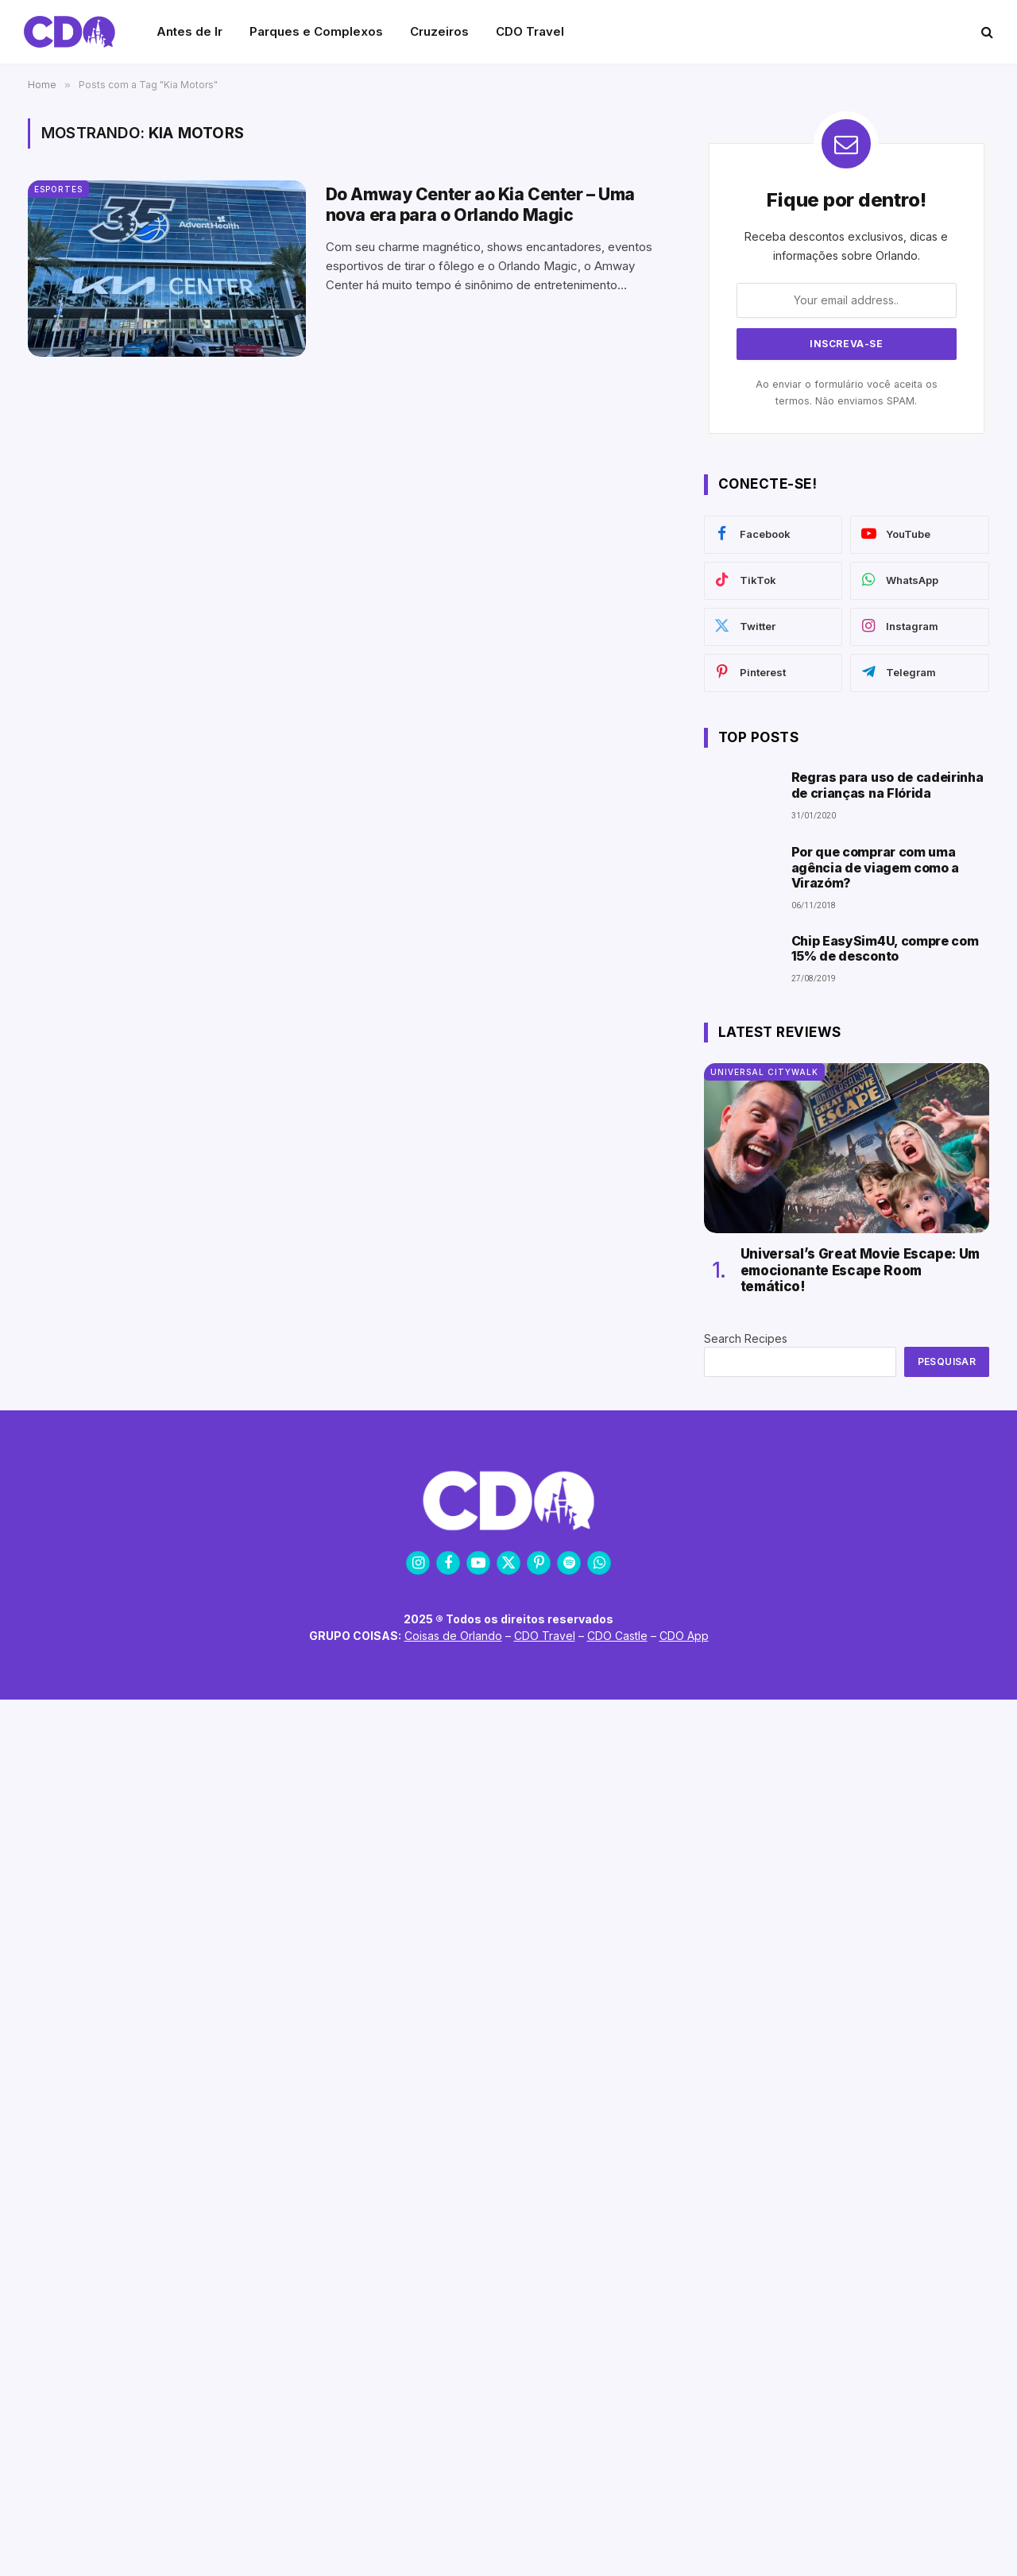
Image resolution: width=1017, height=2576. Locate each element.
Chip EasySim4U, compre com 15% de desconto (885, 949)
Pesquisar (947, 1361)
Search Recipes (745, 1338)
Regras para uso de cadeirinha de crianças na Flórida (887, 785)
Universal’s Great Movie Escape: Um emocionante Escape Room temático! (860, 1270)
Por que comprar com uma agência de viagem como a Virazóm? (875, 867)
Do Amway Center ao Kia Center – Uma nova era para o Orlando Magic (480, 204)
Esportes (58, 189)
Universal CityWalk (764, 1072)
